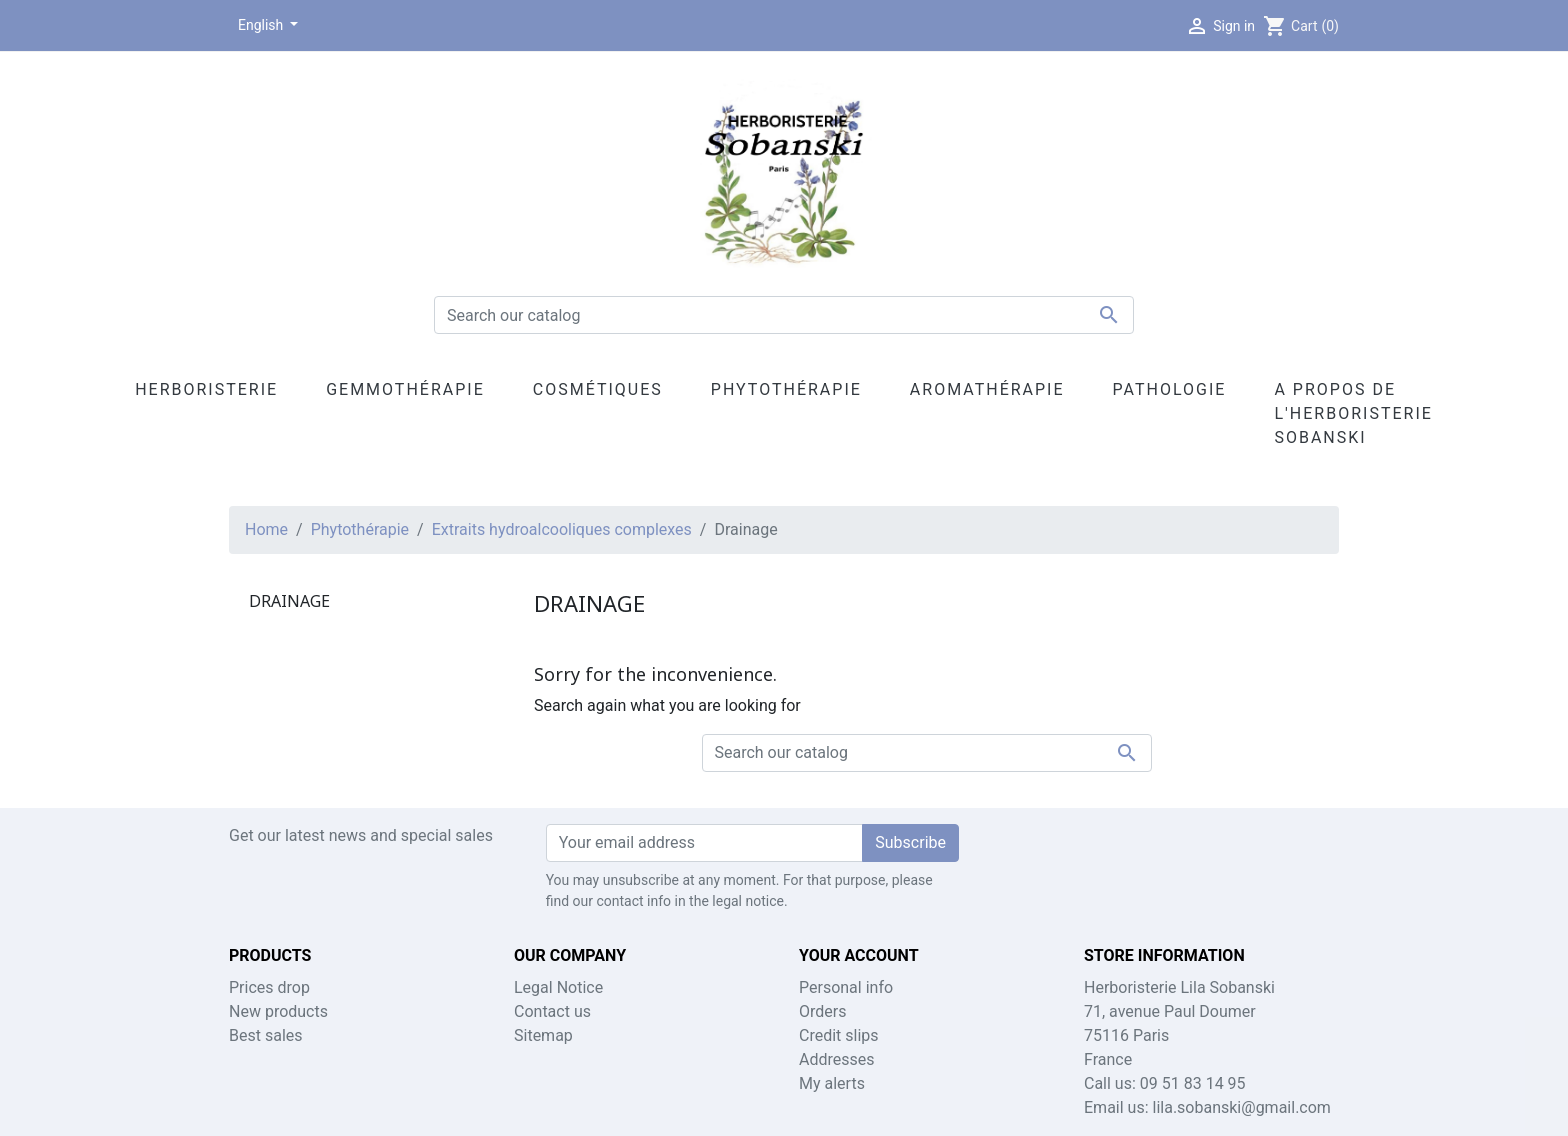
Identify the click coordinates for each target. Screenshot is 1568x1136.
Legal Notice (558, 987)
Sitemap (543, 1035)
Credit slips (839, 1035)
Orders (822, 1011)
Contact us (552, 1011)
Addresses (837, 1059)
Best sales (266, 1035)
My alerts (832, 1083)
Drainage (289, 601)
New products (278, 1011)
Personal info (846, 987)
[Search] (784, 315)
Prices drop (269, 987)
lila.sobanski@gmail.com (1242, 1107)
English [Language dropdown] (262, 25)
